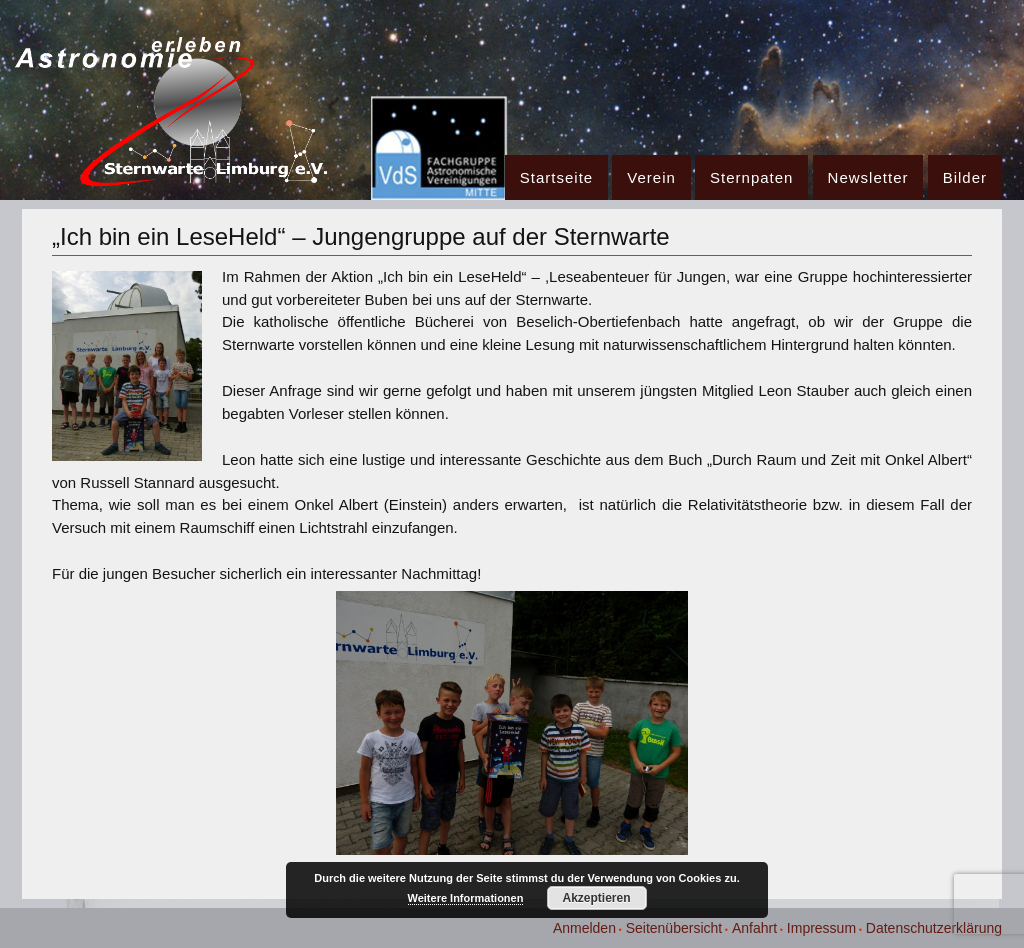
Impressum (821, 928)
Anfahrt (754, 928)
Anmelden (584, 928)
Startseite (556, 177)
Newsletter (868, 177)
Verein (651, 177)
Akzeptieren (596, 898)
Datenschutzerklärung (934, 928)
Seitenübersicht (674, 928)
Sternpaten (751, 177)
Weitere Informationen (466, 898)
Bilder (965, 177)
